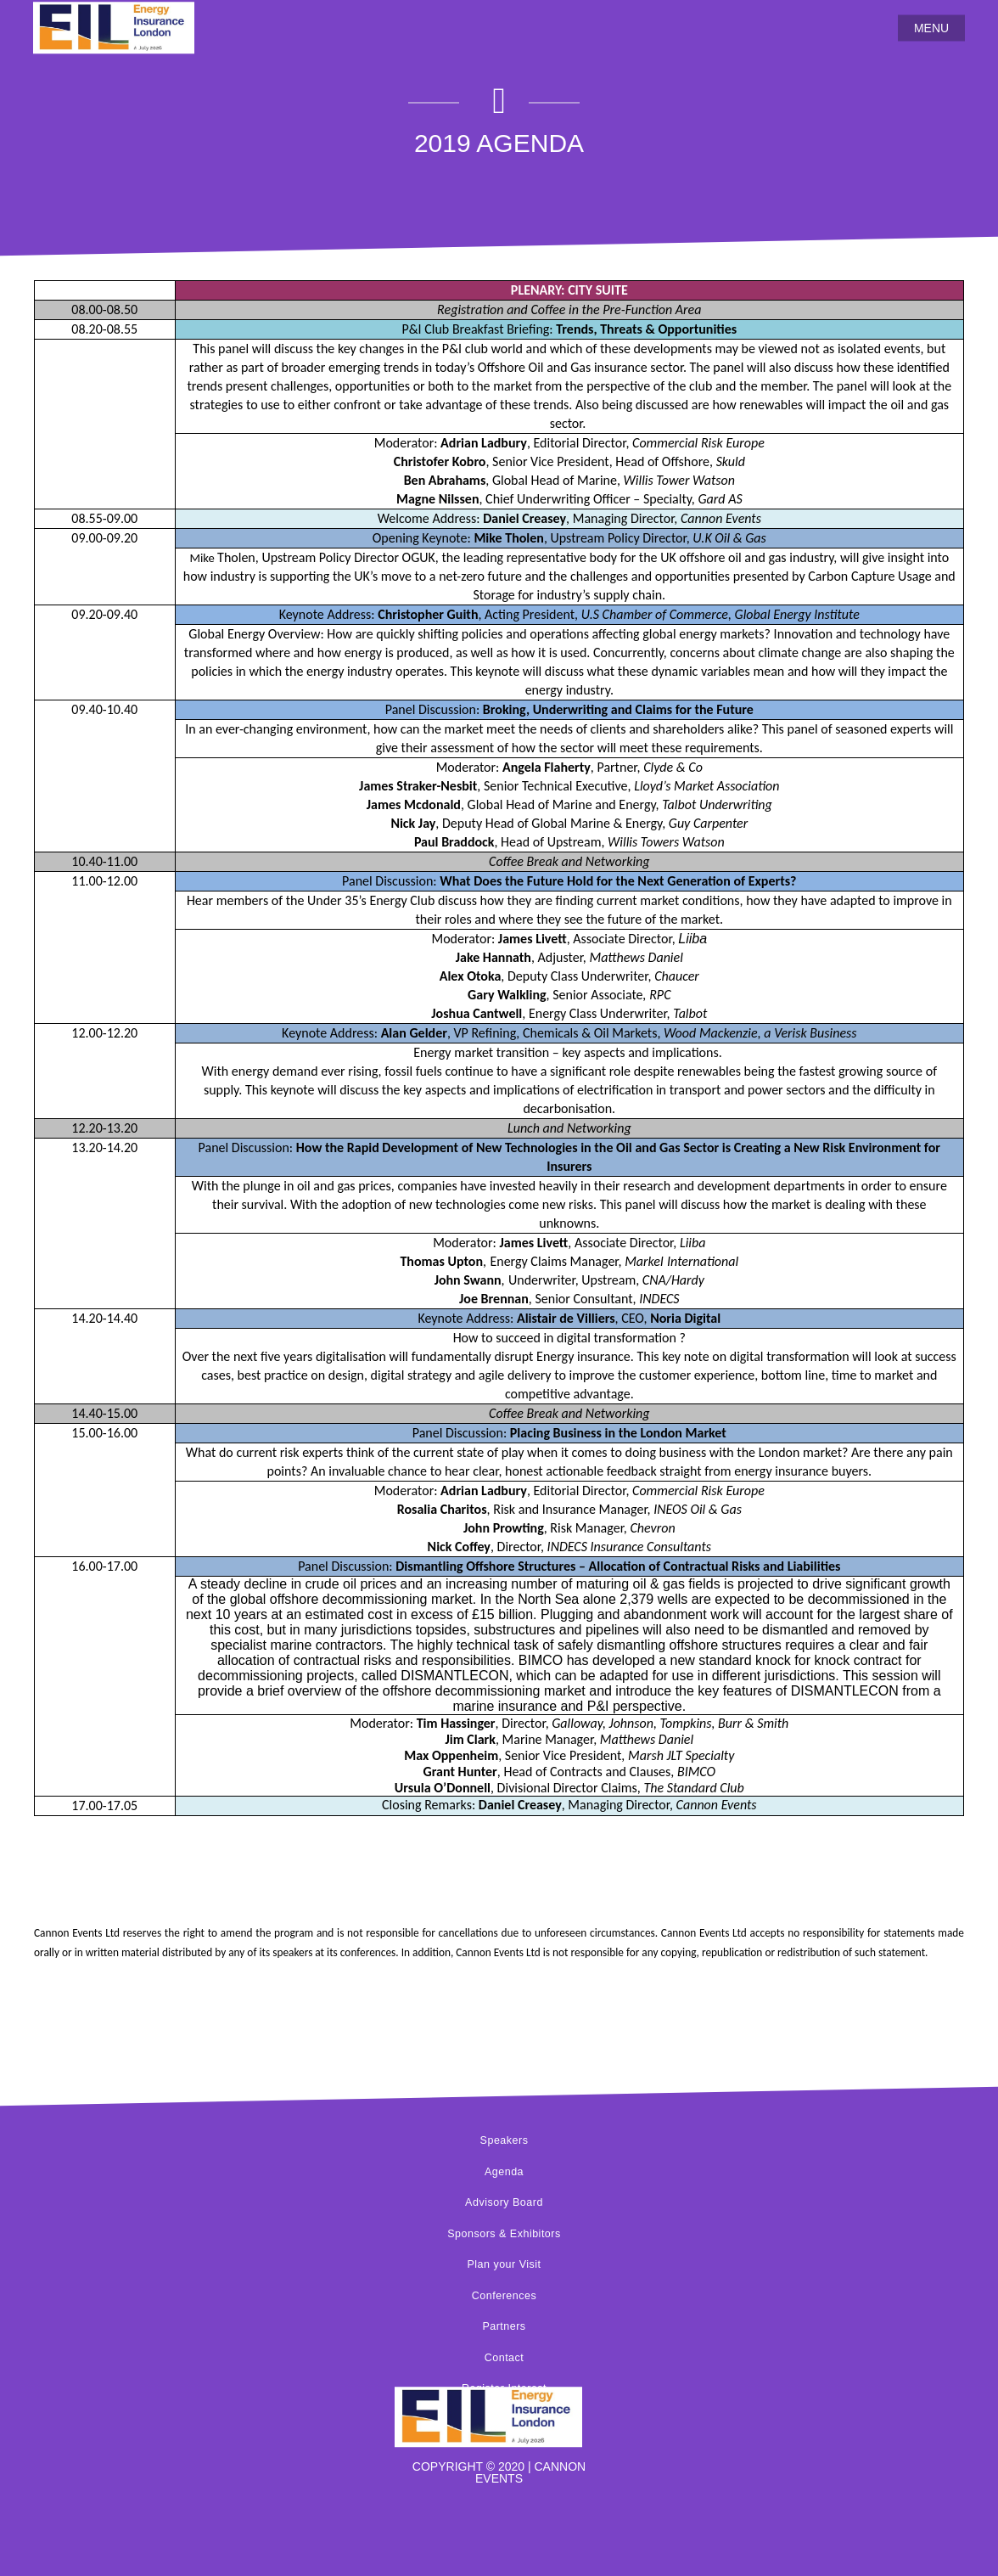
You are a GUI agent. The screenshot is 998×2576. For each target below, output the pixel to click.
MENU (931, 28)
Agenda (504, 2172)
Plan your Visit (504, 2264)
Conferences (504, 2296)
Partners (503, 2326)
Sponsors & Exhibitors (503, 2234)
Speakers (504, 2140)
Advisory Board (504, 2202)
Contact (504, 2358)
